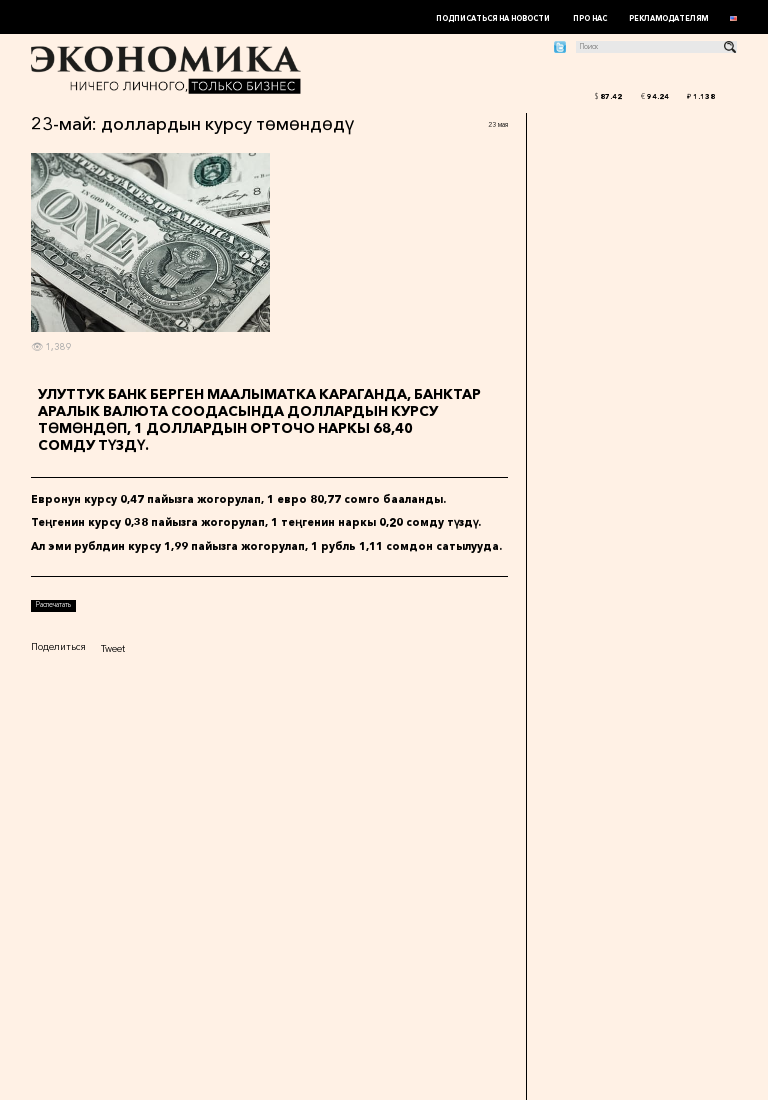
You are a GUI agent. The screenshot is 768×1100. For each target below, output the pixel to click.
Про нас (590, 18)
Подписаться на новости (493, 18)
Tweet (113, 648)
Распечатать (53, 604)
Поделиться (58, 646)
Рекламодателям (668, 18)
